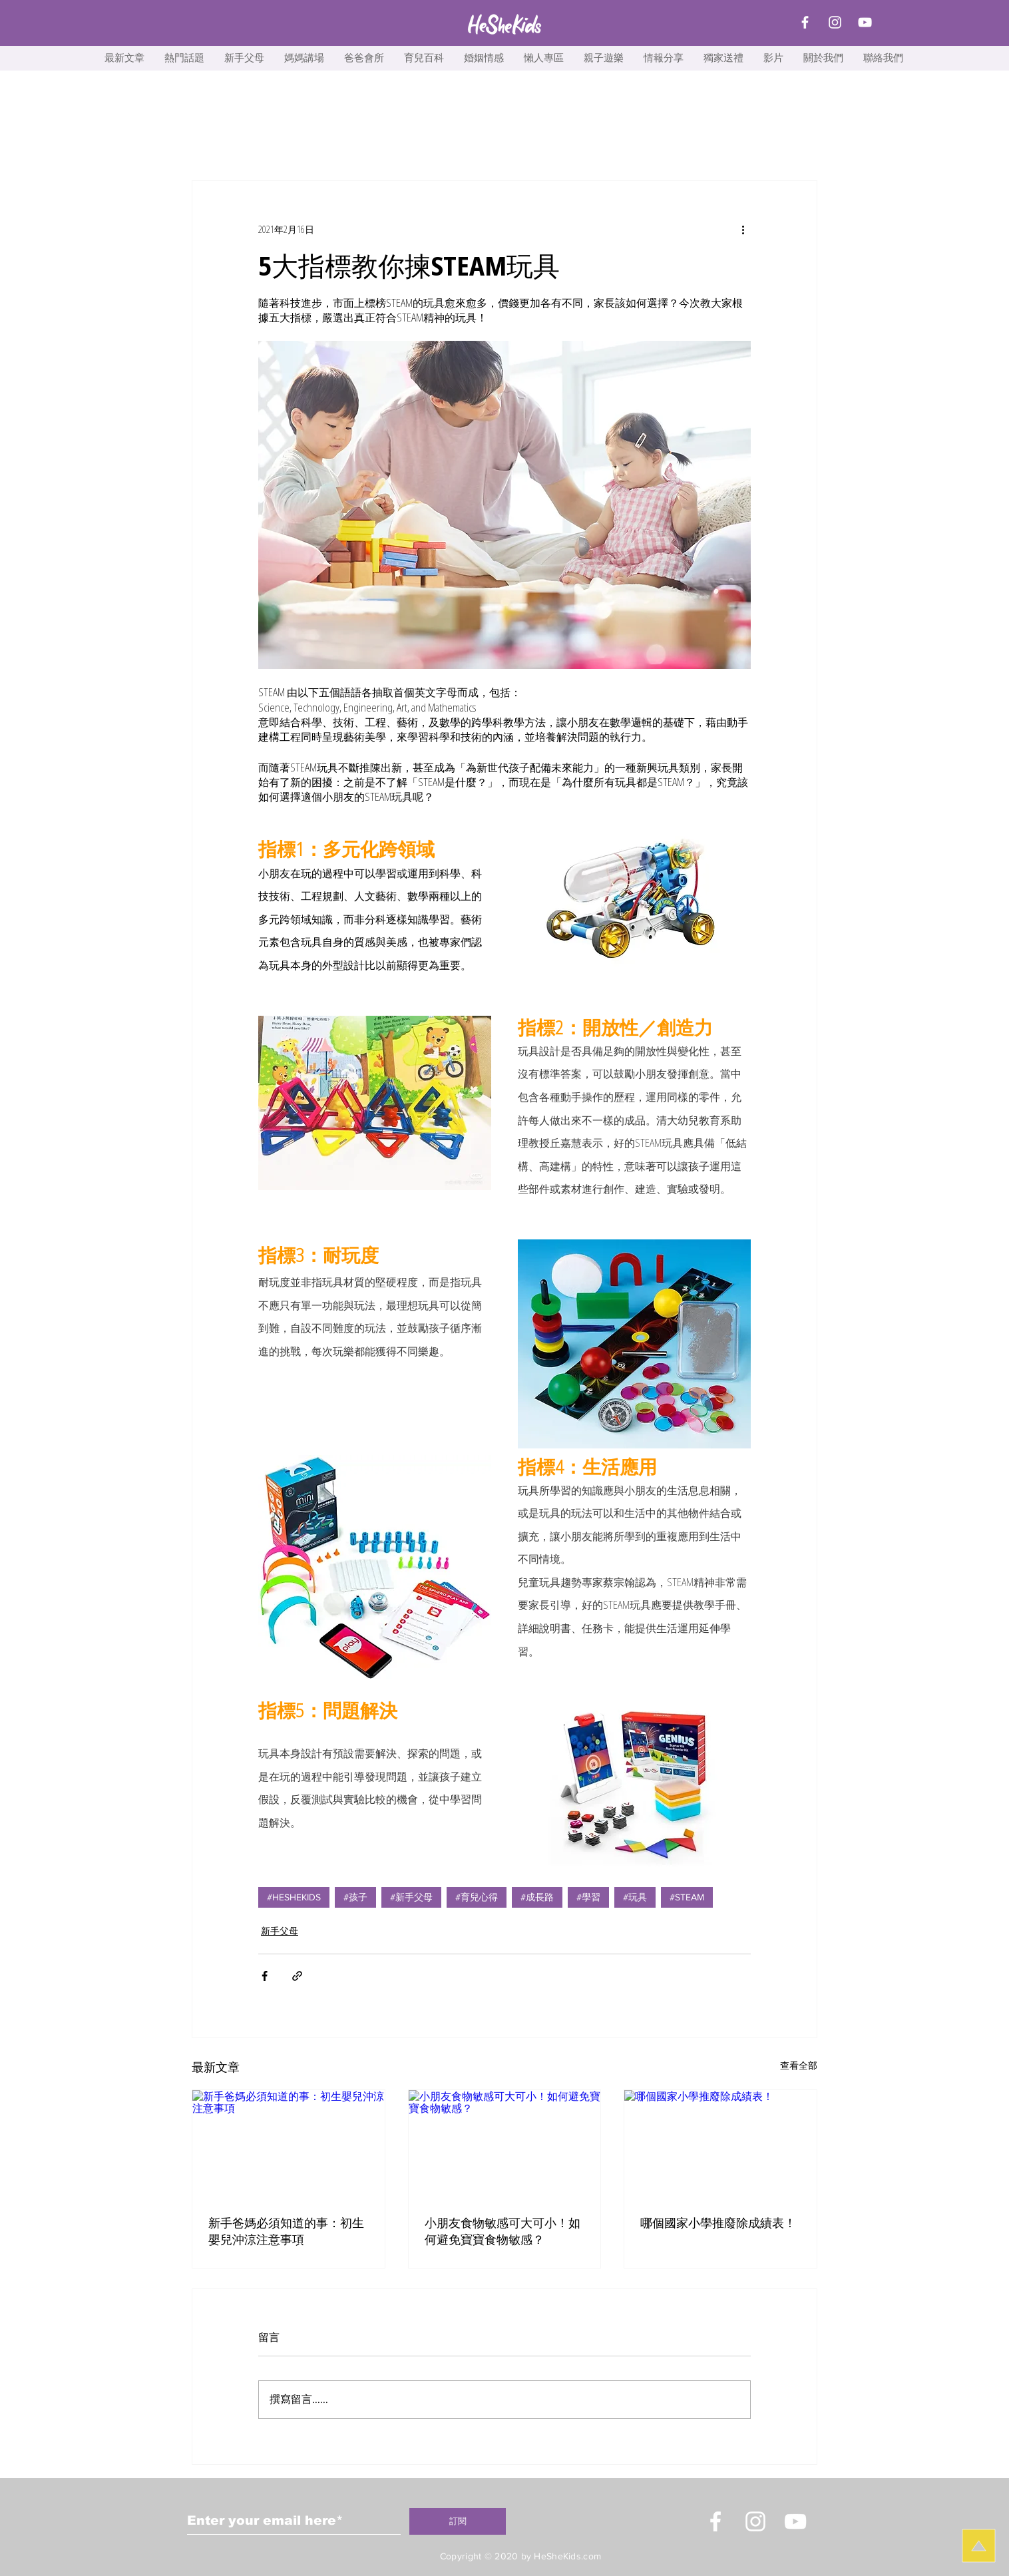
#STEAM (687, 1897)
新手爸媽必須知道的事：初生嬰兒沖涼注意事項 (286, 2231)
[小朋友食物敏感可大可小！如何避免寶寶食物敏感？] (505, 2144)
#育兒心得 (476, 1897)
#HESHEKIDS (294, 1897)
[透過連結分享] (297, 1976)
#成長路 (537, 1897)
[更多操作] (743, 229)
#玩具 (635, 1897)
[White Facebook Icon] (715, 2521)
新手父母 (279, 1930)
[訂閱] (457, 2521)
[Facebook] (805, 22)
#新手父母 (411, 1897)
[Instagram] (835, 22)
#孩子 (355, 1897)
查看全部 (798, 2065)
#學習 (588, 1897)
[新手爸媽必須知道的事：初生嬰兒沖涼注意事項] (288, 2144)
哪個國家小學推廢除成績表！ (718, 2223)
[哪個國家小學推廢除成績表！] (720, 2144)
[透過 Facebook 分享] (264, 1976)
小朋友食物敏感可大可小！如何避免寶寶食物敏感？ (502, 2231)
